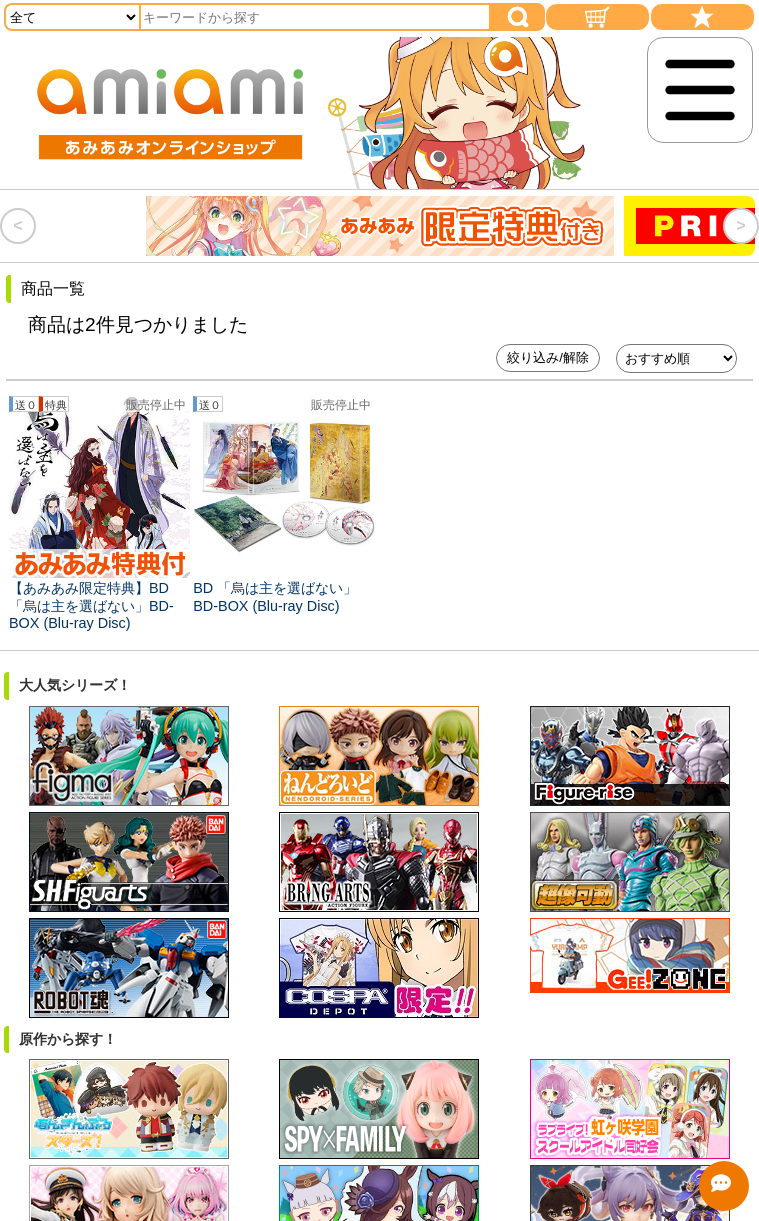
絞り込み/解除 (548, 357)
